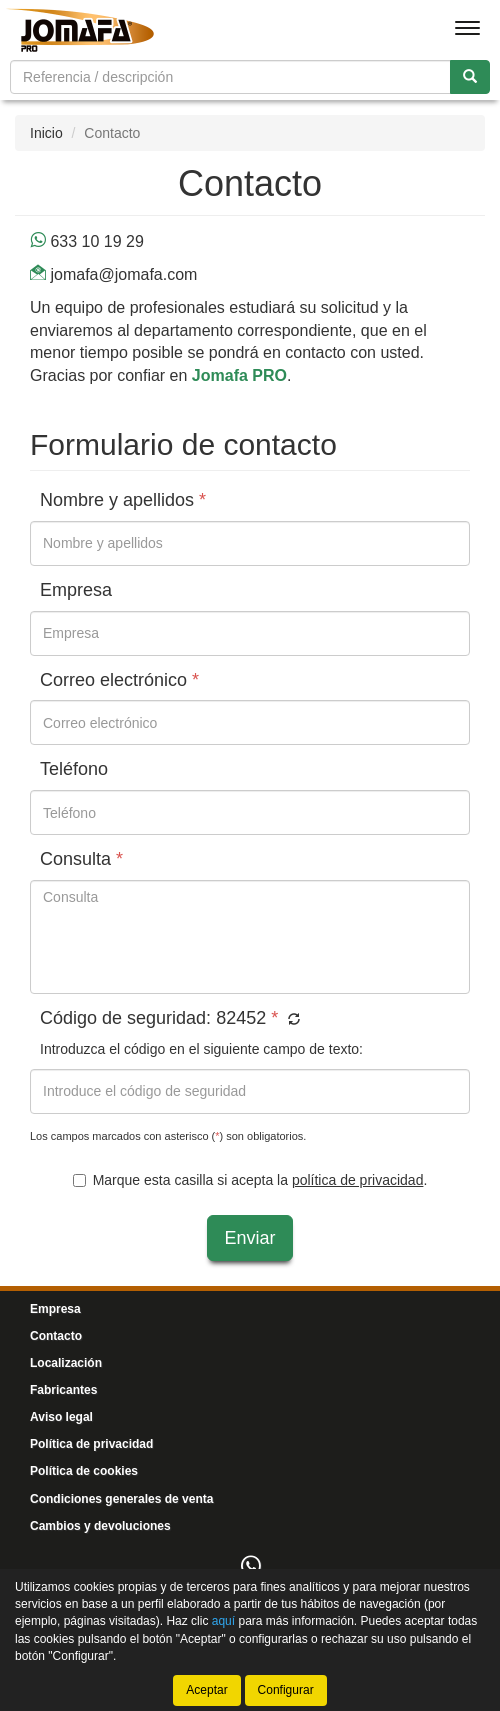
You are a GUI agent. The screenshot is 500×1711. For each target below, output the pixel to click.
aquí (223, 1621)
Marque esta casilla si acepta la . (250, 1180)
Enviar (249, 1238)
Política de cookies (84, 1471)
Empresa (55, 1309)
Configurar (286, 1690)
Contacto (56, 1336)
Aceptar (206, 1690)
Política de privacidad (91, 1444)
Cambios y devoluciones (100, 1526)
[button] (291, 1020)
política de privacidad (358, 1180)
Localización (66, 1363)
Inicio (46, 133)
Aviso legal (61, 1417)
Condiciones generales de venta (121, 1499)
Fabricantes (63, 1390)
